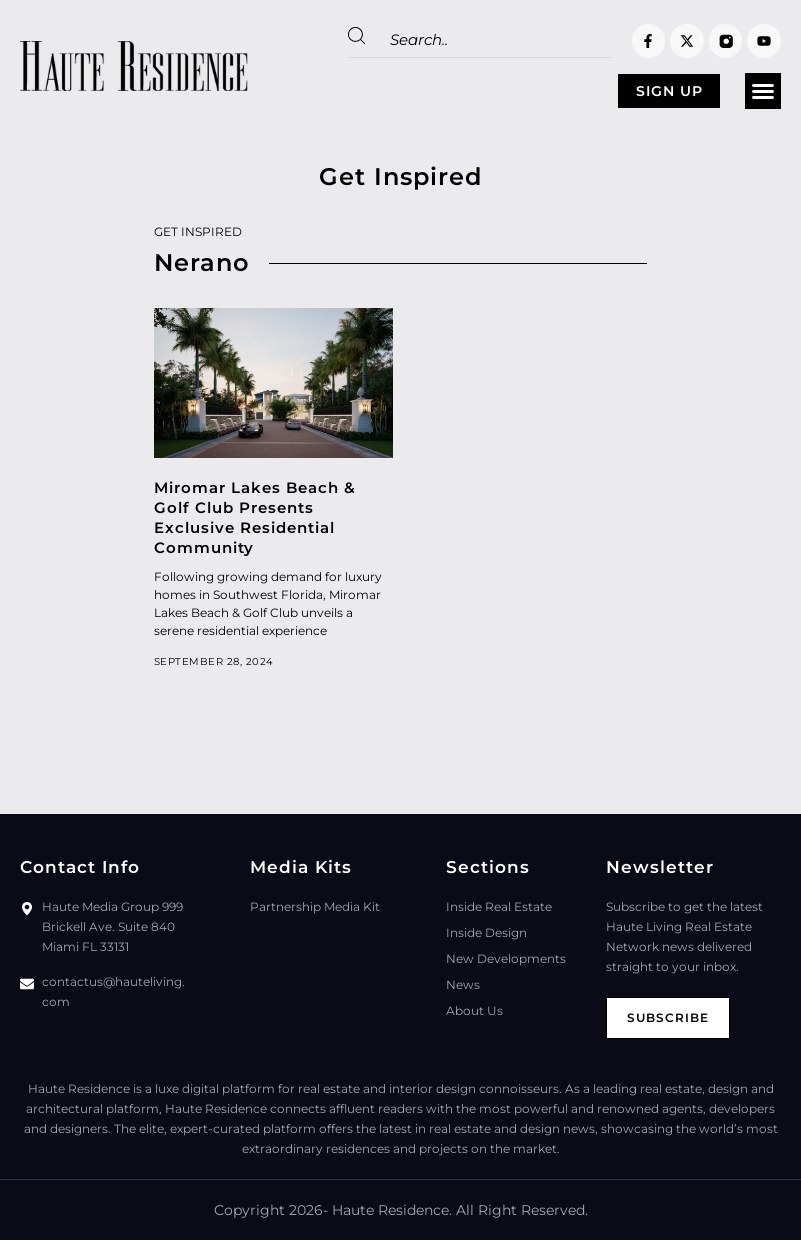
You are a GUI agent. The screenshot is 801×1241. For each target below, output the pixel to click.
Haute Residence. (392, 1211)
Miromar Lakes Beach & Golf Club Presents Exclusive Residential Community (255, 518)
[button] (763, 92)
